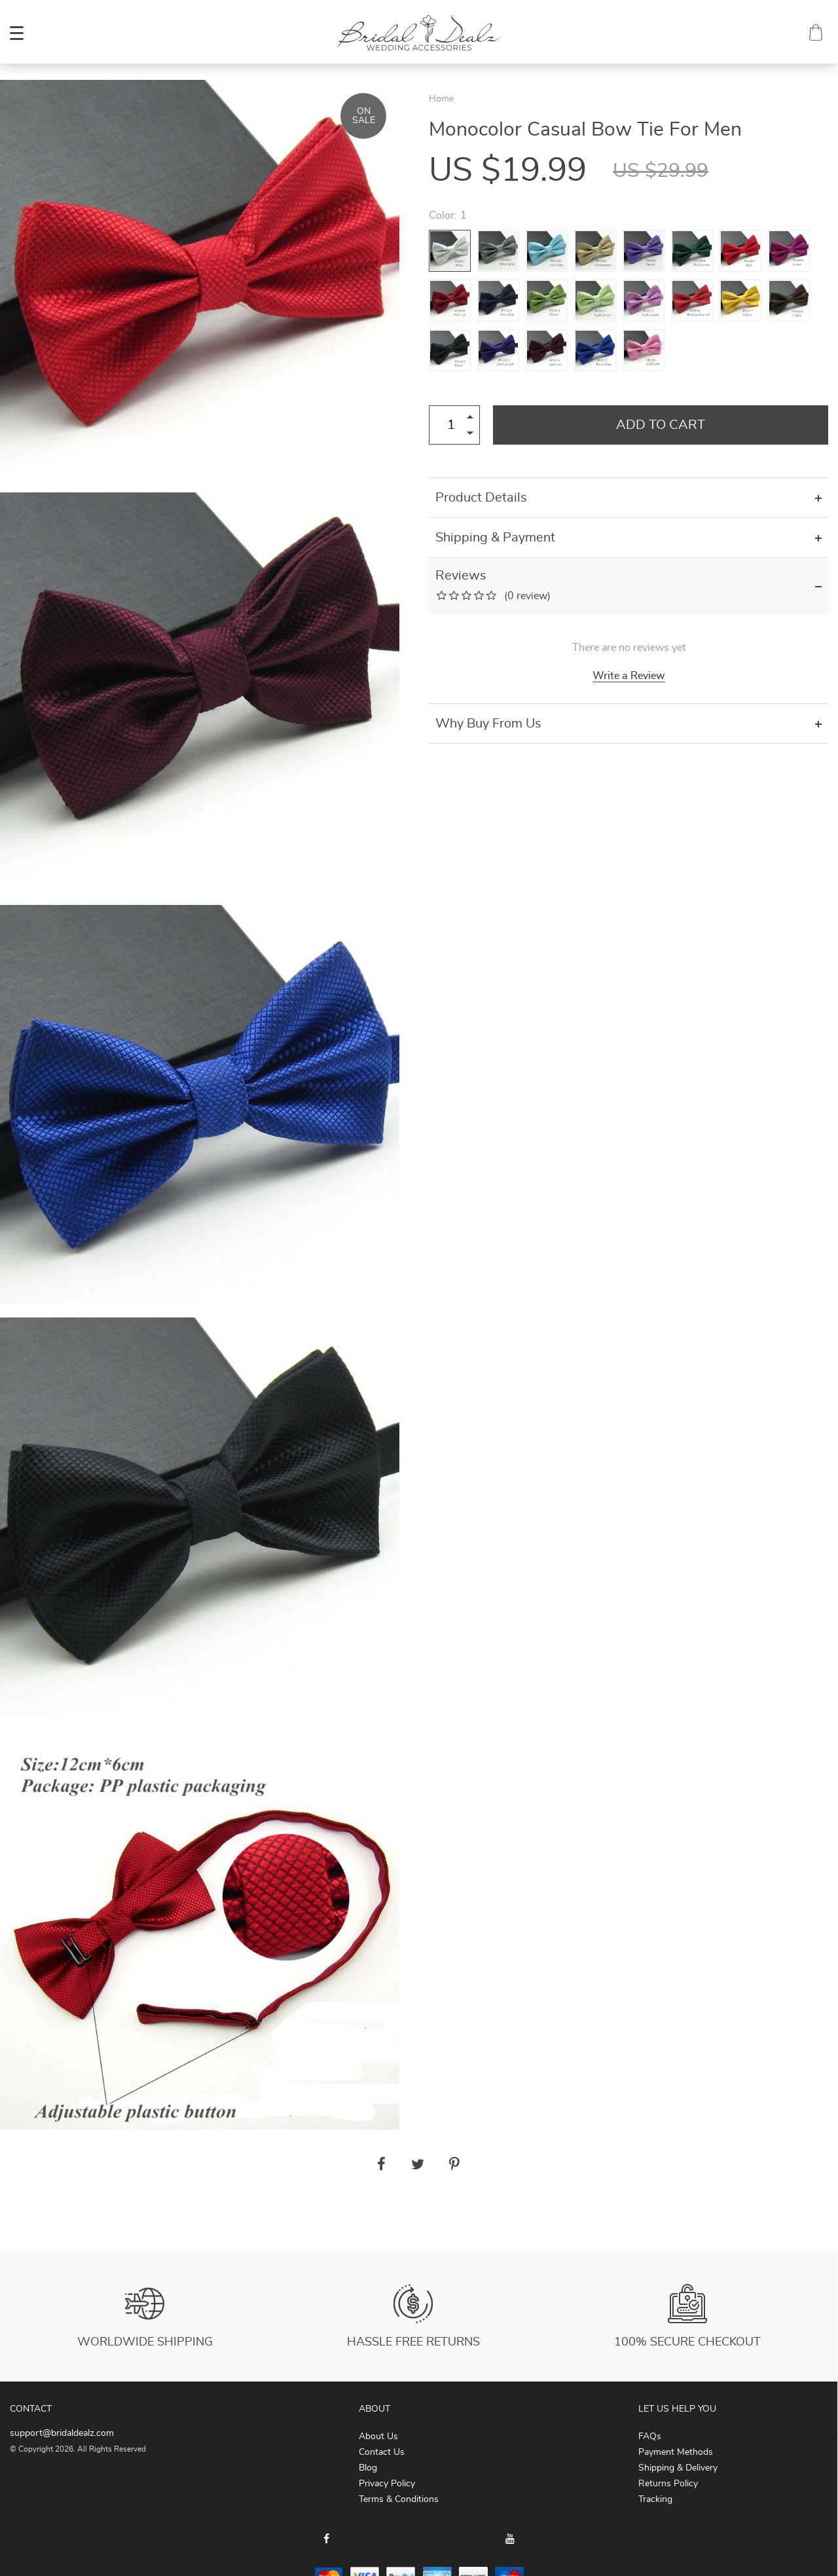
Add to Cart (660, 425)
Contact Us (382, 2452)
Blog (368, 2468)
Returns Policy (668, 2483)
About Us (378, 2436)
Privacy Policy (387, 2483)
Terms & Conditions (399, 2499)
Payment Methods (675, 2452)
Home (441, 98)
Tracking (655, 2499)
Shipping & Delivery (678, 2468)
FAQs (649, 2436)
